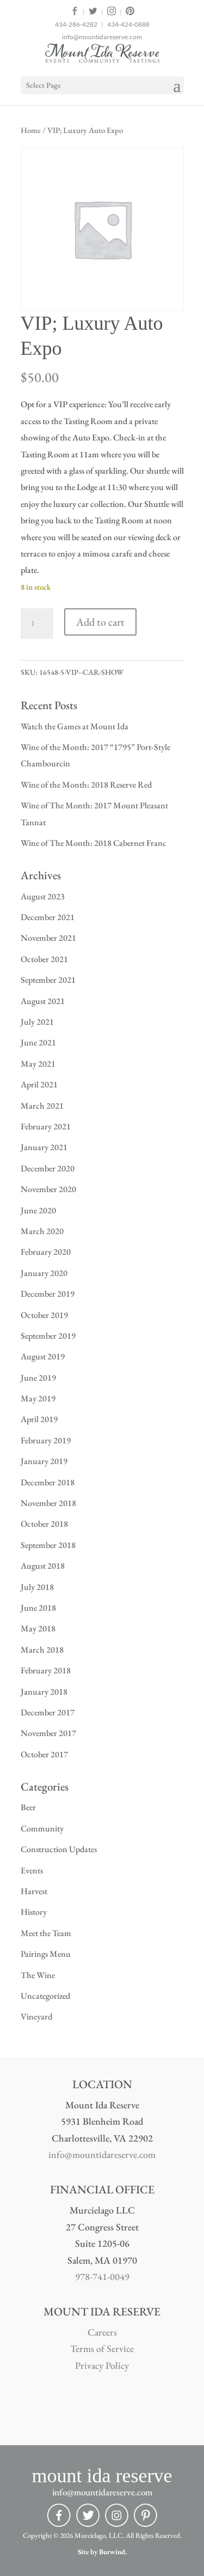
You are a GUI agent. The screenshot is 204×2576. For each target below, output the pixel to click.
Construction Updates (59, 1849)
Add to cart (100, 622)
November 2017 (48, 1733)
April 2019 (39, 1419)
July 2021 (37, 1021)
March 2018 (42, 1649)
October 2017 (44, 1754)
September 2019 (48, 1335)
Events (32, 1870)
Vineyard (36, 2016)
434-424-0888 (128, 24)
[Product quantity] (37, 623)
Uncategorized (45, 1995)
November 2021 (48, 938)
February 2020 (46, 1251)
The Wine (38, 1975)
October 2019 (44, 1315)
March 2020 (42, 1231)
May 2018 (38, 1628)
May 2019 (38, 1398)
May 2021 (38, 1063)
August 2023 (43, 896)
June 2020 (38, 1210)
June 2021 (38, 1042)
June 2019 (38, 1377)
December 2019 (48, 1293)
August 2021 (43, 1001)
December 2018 (48, 1482)
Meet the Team (46, 1933)
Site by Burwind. (102, 2551)
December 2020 (48, 1168)
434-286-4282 (76, 24)
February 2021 (46, 1126)
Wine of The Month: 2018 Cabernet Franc (93, 843)
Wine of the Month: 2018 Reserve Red (86, 784)
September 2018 (48, 1545)
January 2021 (44, 1147)
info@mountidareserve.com (102, 37)
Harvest (34, 1891)
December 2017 (48, 1712)
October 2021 (44, 959)
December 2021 (48, 917)
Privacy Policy (102, 2365)
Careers (102, 2332)
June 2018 (38, 1607)
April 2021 (39, 1084)
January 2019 (44, 1461)
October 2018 (44, 1523)
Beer (28, 1807)
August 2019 (43, 1356)
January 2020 (44, 1273)
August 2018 (43, 1565)
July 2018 (37, 1587)
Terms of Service (102, 2348)
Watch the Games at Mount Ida (74, 726)
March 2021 (42, 1105)
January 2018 (44, 1691)
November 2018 (48, 1503)
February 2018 (46, 1670)
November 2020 (48, 1189)
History (34, 1912)
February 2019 (46, 1440)
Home (31, 130)
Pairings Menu (46, 1954)
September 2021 (48, 979)
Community (42, 1828)
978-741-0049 (102, 2276)
